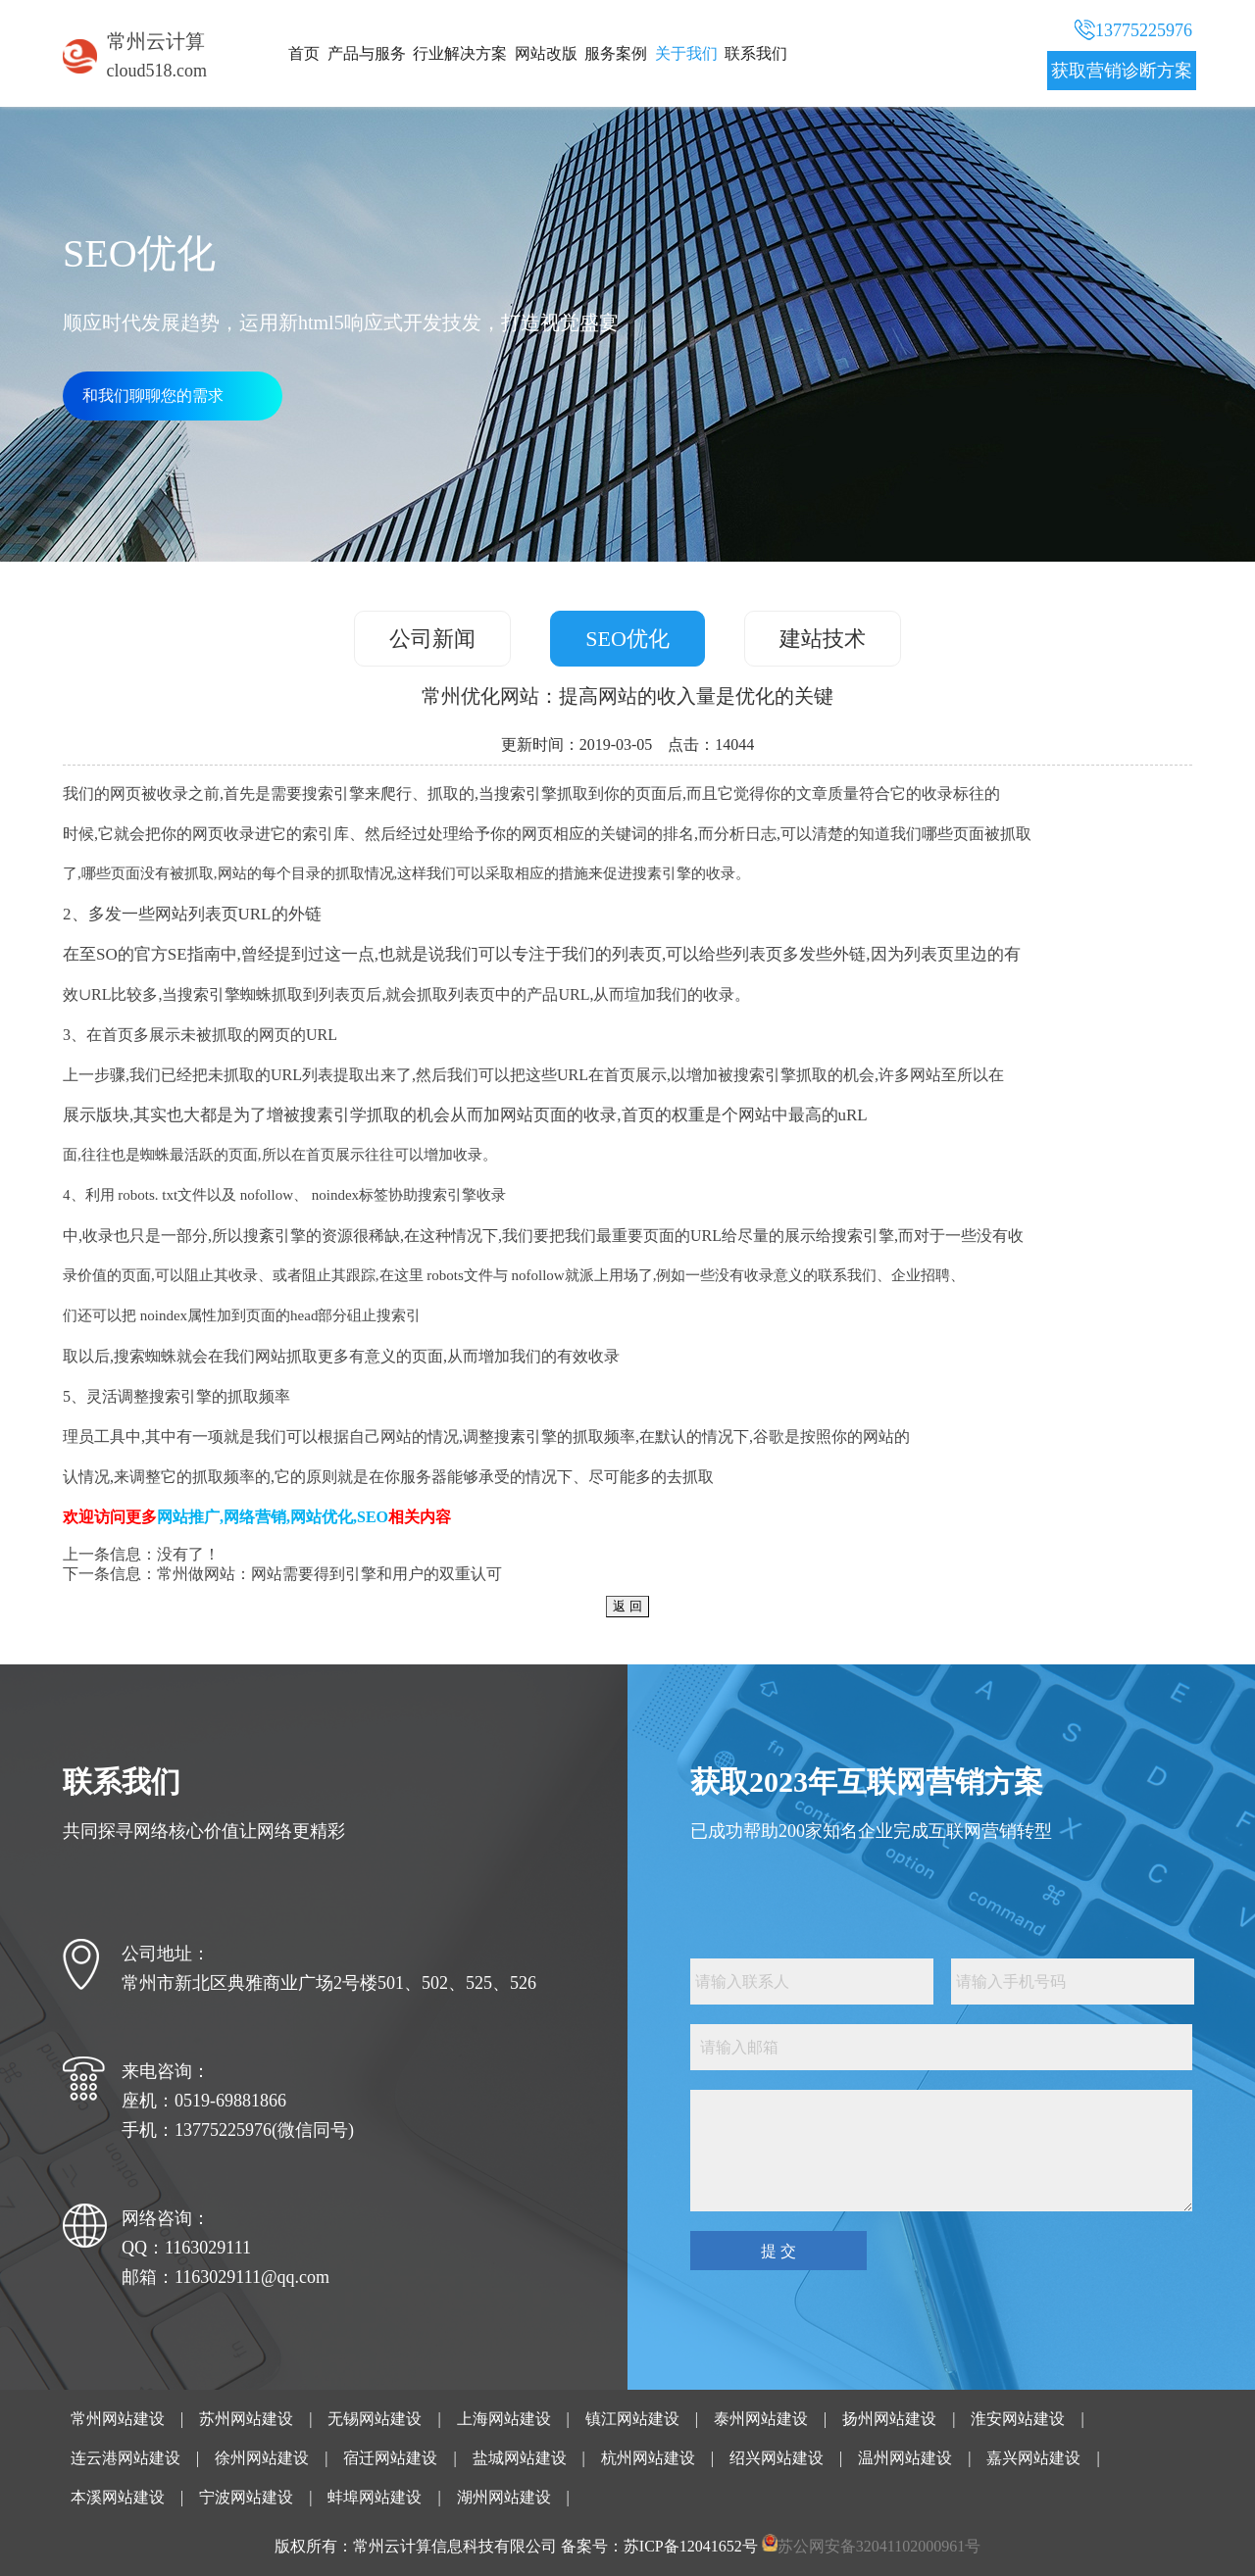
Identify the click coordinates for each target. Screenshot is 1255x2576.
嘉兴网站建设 (1033, 2458)
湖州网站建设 (504, 2497)
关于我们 (686, 53)
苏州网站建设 (246, 2418)
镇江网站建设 (632, 2418)
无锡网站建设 (374, 2418)
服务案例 (615, 53)
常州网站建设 (118, 2418)
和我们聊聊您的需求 (153, 395)
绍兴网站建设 (776, 2458)
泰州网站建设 (761, 2418)
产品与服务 (366, 53)
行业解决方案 (460, 53)
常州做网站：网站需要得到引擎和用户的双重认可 (329, 1573)
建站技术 (822, 638)
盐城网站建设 (520, 2458)
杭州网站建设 (648, 2458)
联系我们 (756, 53)
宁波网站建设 (246, 2497)
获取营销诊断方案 (1121, 70)
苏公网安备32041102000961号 (879, 2546)
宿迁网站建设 (390, 2458)
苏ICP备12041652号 (691, 2546)
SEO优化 (627, 638)
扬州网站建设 (889, 2418)
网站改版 (546, 53)
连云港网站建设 (125, 2458)
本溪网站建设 (118, 2497)
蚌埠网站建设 (374, 2497)
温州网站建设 (905, 2458)
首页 (304, 53)
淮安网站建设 (1018, 2418)
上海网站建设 (504, 2418)
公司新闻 (432, 638)
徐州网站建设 (262, 2458)
